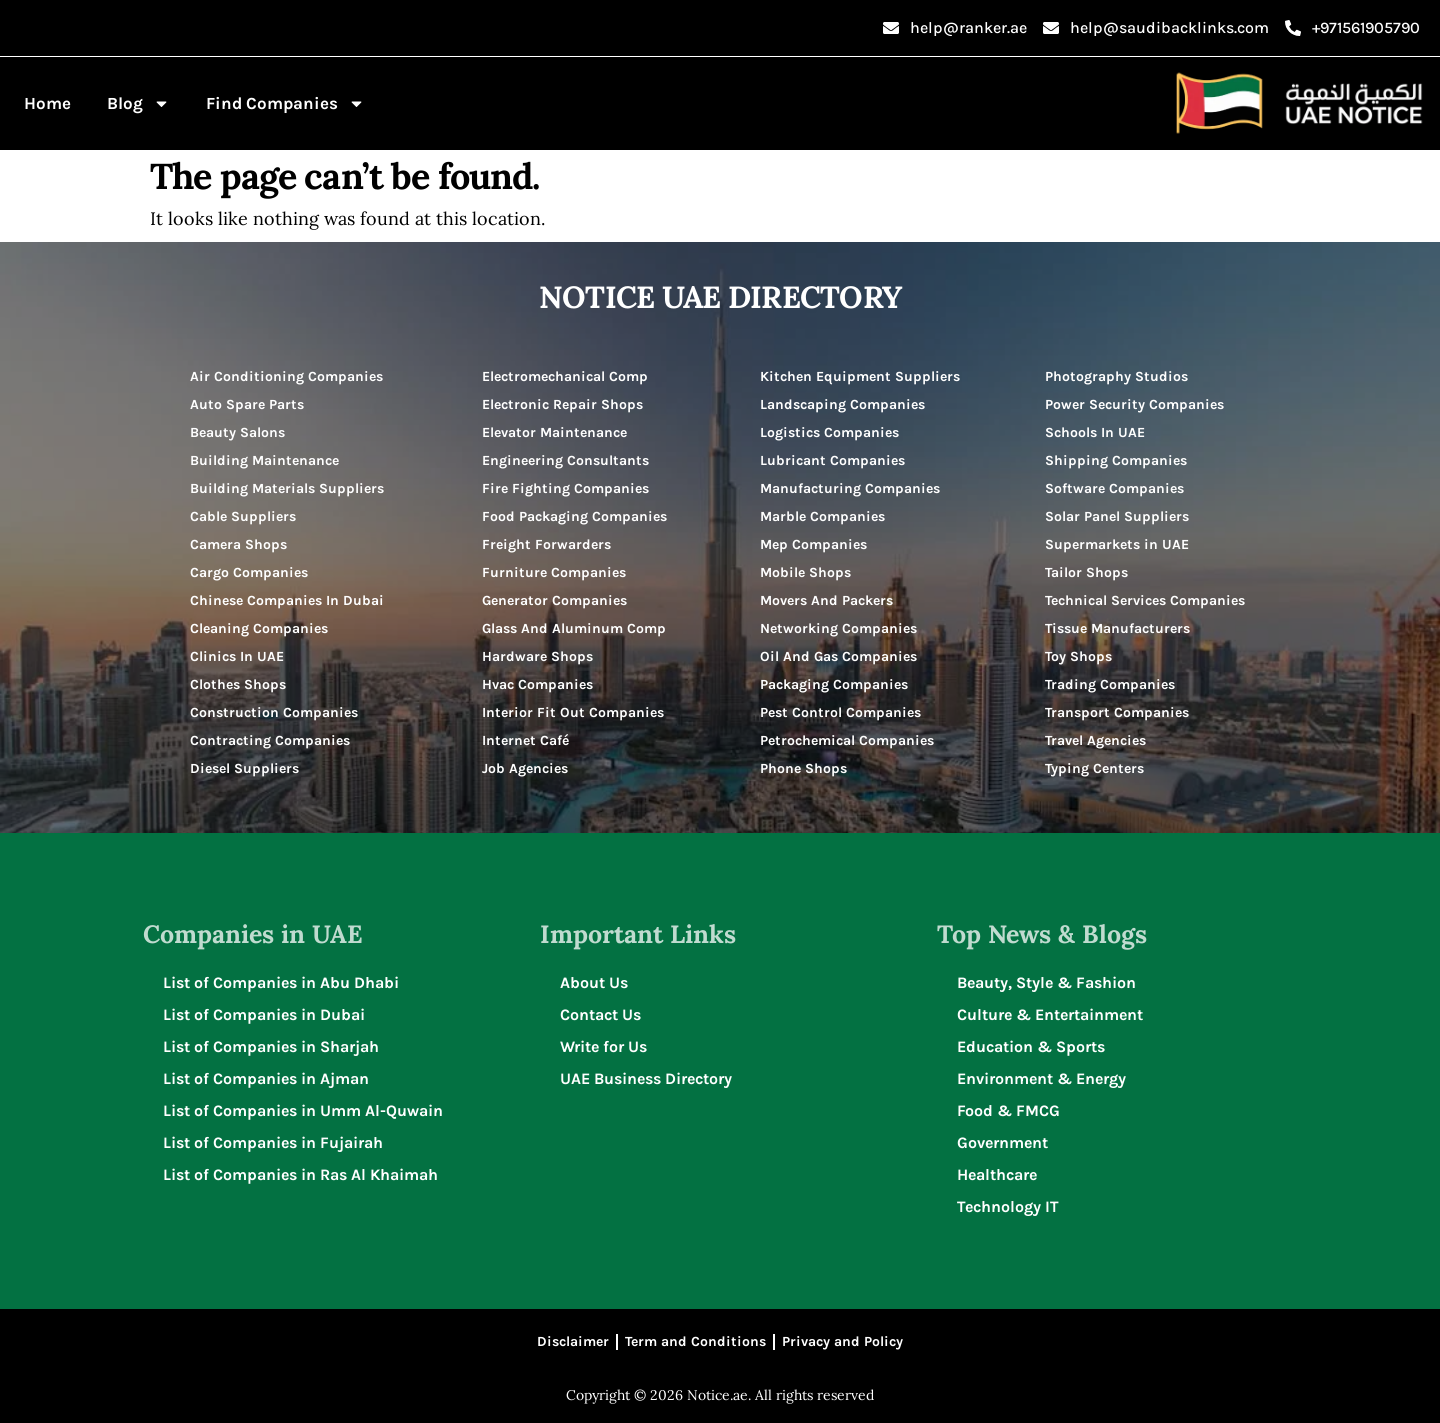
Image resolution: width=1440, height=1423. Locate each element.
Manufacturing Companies (850, 488)
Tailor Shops (1086, 572)
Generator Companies (554, 600)
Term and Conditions (695, 1341)
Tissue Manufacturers (1117, 628)
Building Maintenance (264, 460)
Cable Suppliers (243, 516)
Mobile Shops (805, 572)
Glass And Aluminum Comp (574, 628)
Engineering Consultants (565, 460)
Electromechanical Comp (565, 376)
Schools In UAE (1095, 432)
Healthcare (997, 1174)
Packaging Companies (834, 684)
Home (47, 103)
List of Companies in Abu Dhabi (281, 982)
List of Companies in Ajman (266, 1078)
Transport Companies (1117, 712)
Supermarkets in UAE (1117, 544)
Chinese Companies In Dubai (287, 600)
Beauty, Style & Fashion (1046, 982)
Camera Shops (238, 544)
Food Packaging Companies (574, 516)
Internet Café (525, 740)
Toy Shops (1078, 656)
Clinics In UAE (237, 656)
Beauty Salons (237, 432)
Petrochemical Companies (847, 740)
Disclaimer (573, 1341)
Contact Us (600, 1014)
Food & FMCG (1008, 1110)
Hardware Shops (537, 656)
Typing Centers (1094, 768)
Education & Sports (1031, 1046)
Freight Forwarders (546, 544)
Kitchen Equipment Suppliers (860, 376)
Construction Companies (274, 712)
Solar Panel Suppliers (1117, 516)
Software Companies (1114, 488)
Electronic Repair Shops (562, 404)
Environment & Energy (1041, 1078)
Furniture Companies (554, 572)
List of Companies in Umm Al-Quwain (303, 1110)
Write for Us (603, 1046)
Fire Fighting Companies (565, 488)
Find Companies (285, 103)
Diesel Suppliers (244, 768)
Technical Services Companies (1145, 600)
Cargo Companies (249, 572)
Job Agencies (525, 768)
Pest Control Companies (840, 712)
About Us (594, 982)
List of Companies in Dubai (264, 1014)
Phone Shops (803, 768)
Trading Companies (1110, 684)
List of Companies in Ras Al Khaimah (300, 1174)
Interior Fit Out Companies (573, 712)
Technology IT (1008, 1206)
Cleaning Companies (259, 628)
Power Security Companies (1134, 404)
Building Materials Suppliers (287, 488)
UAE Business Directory (646, 1078)
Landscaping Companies (842, 404)
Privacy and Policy (842, 1341)
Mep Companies (813, 544)
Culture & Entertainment (1050, 1014)
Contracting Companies (270, 740)
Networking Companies (838, 628)
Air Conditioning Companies (286, 376)
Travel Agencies (1095, 740)
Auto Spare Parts (247, 404)
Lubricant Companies (832, 460)
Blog (138, 103)
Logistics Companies (829, 432)
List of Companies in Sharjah (271, 1046)
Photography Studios (1116, 376)
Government (1002, 1142)
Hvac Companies (537, 684)
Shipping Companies (1116, 460)
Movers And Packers (826, 600)
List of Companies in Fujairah (273, 1142)
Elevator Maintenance (554, 432)
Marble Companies (822, 516)
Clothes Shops (238, 684)
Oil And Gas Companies (838, 656)
